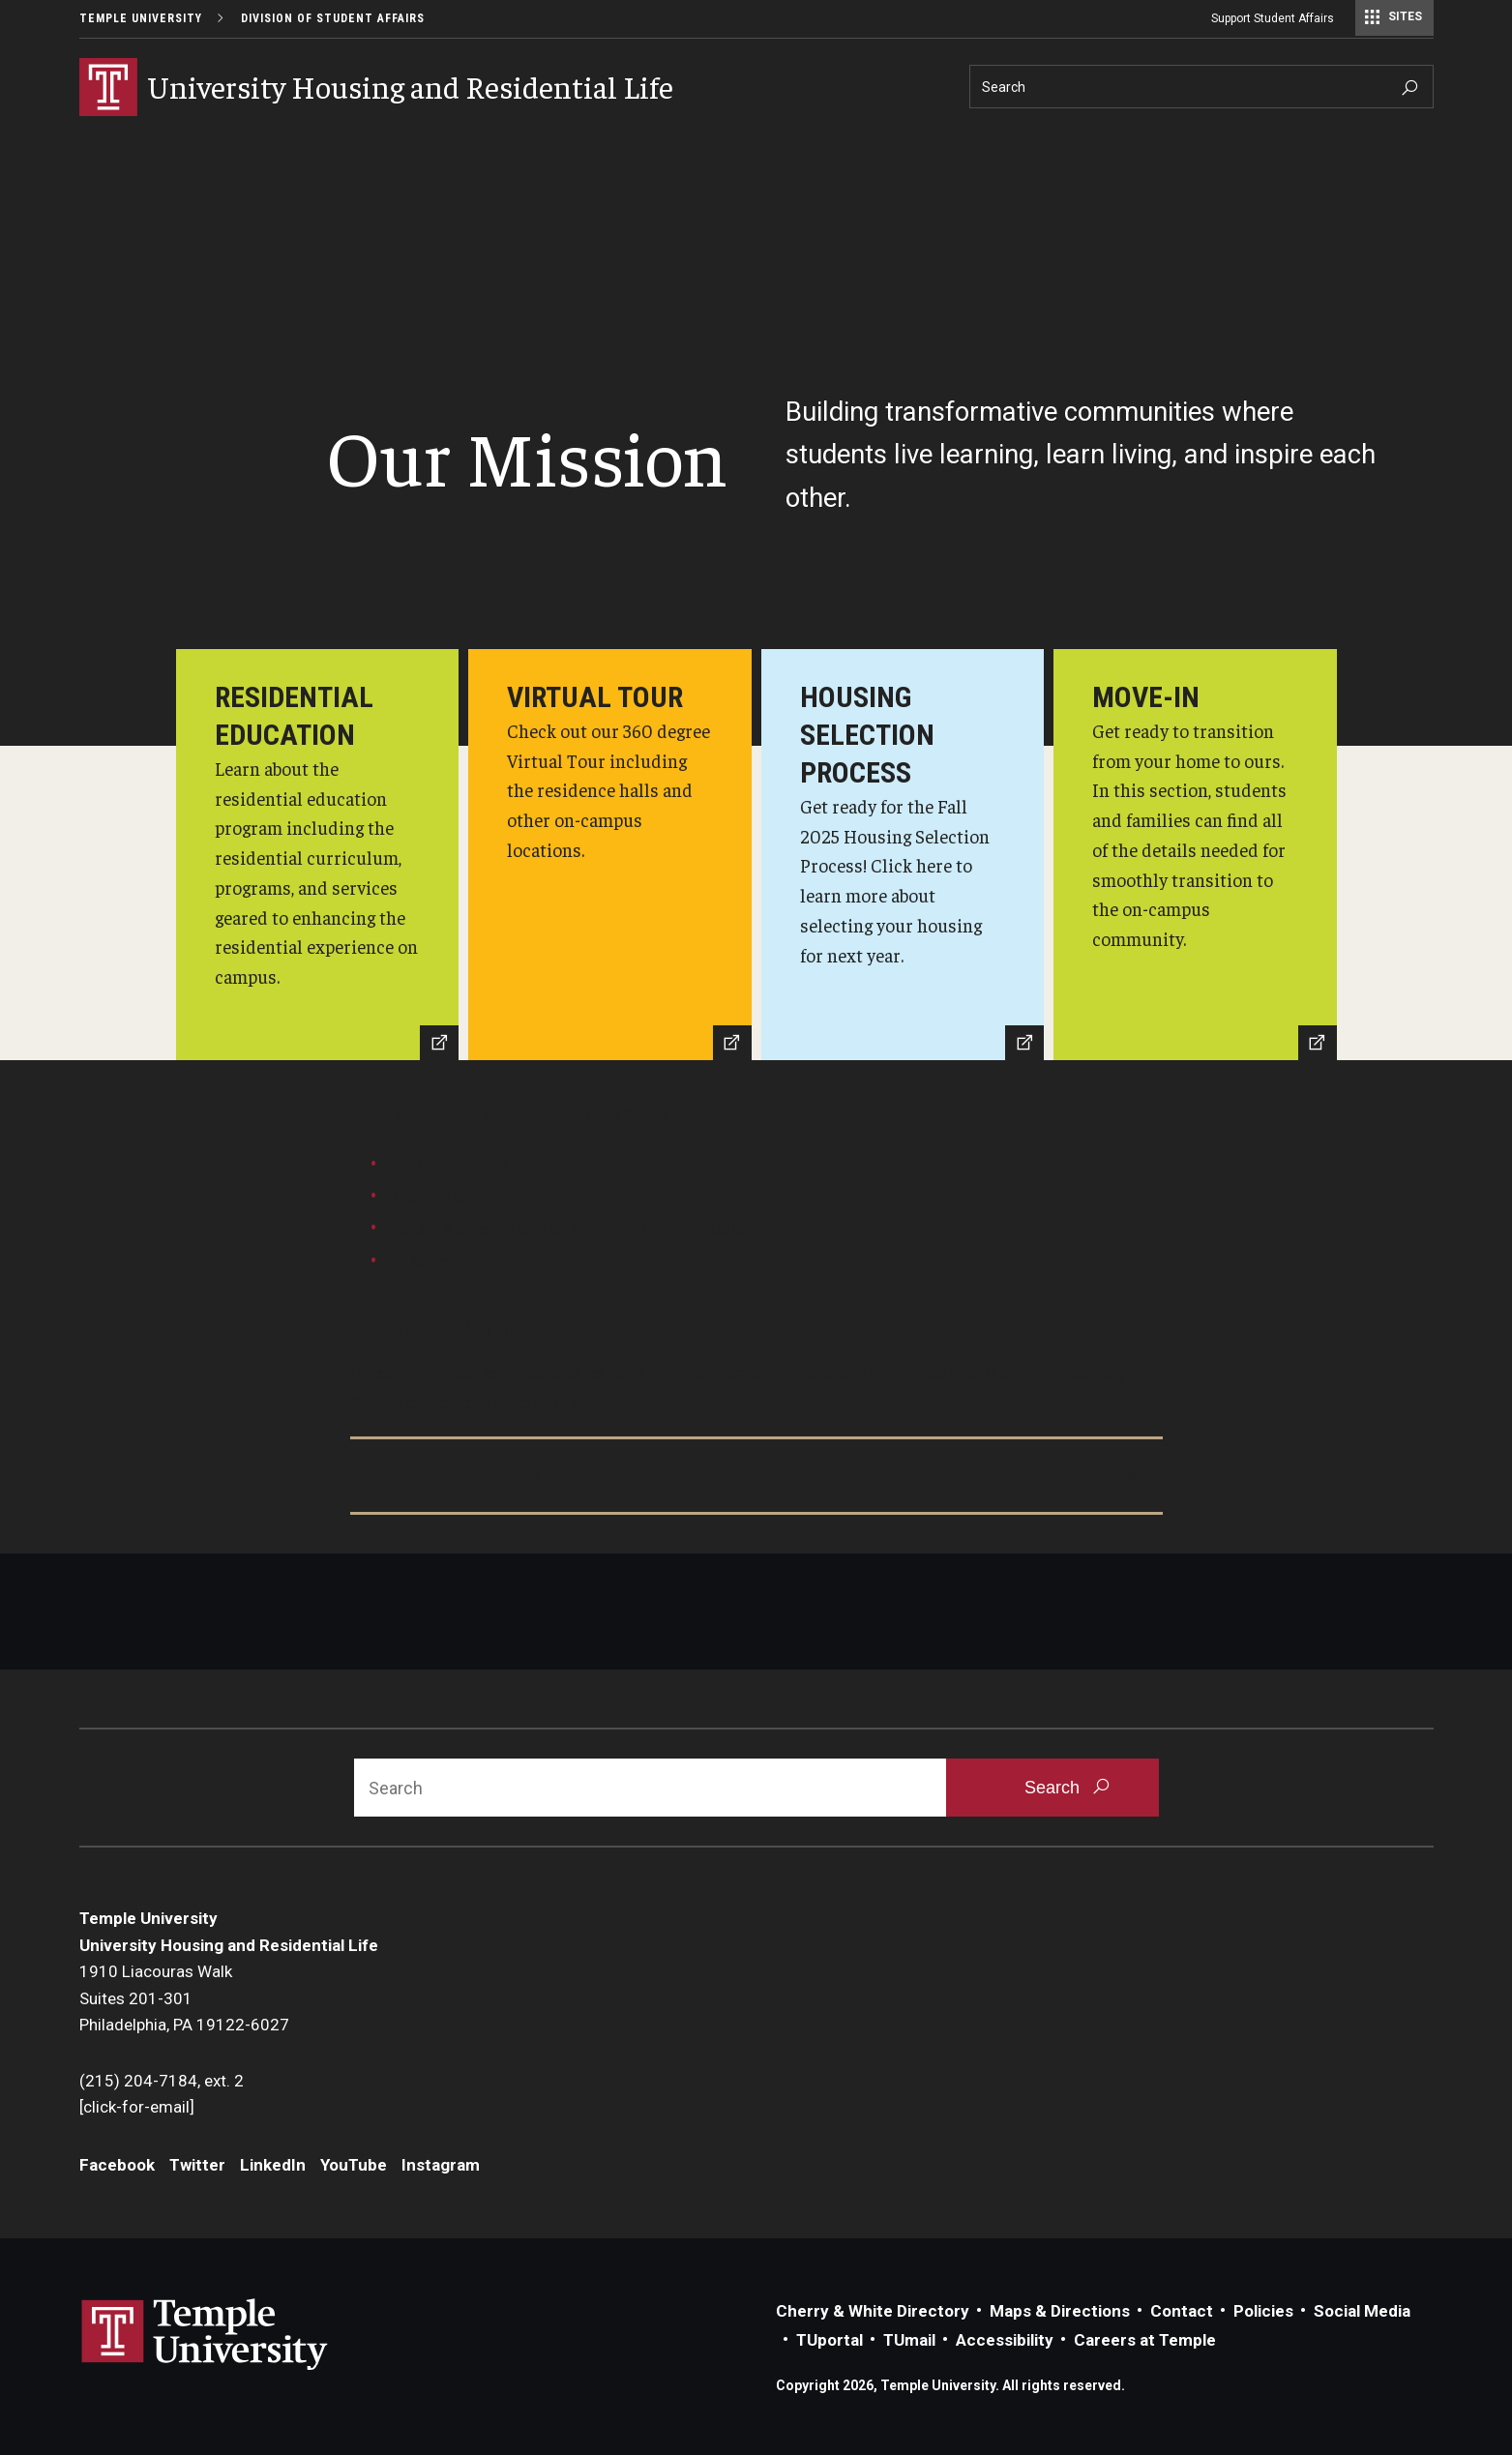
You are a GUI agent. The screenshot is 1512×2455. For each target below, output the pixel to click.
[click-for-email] (136, 2106)
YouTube (353, 2164)
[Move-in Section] (1195, 854)
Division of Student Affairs (333, 18)
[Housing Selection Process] (903, 854)
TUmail (909, 2340)
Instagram (440, 2164)
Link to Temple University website (205, 2335)
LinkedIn (273, 2164)
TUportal (829, 2340)
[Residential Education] (318, 854)
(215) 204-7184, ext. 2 (161, 2080)
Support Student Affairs (1272, 18)
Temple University (140, 18)
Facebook (117, 2164)
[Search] (1201, 86)
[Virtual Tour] (610, 854)
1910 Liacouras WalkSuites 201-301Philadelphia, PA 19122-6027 (186, 1998)
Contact (1181, 2311)
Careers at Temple (1145, 2340)
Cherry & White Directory (872, 2311)
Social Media (1362, 2311)
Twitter (197, 2164)
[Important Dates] (756, 1476)
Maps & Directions (1060, 2311)
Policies (1263, 2311)
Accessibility (1004, 2340)
